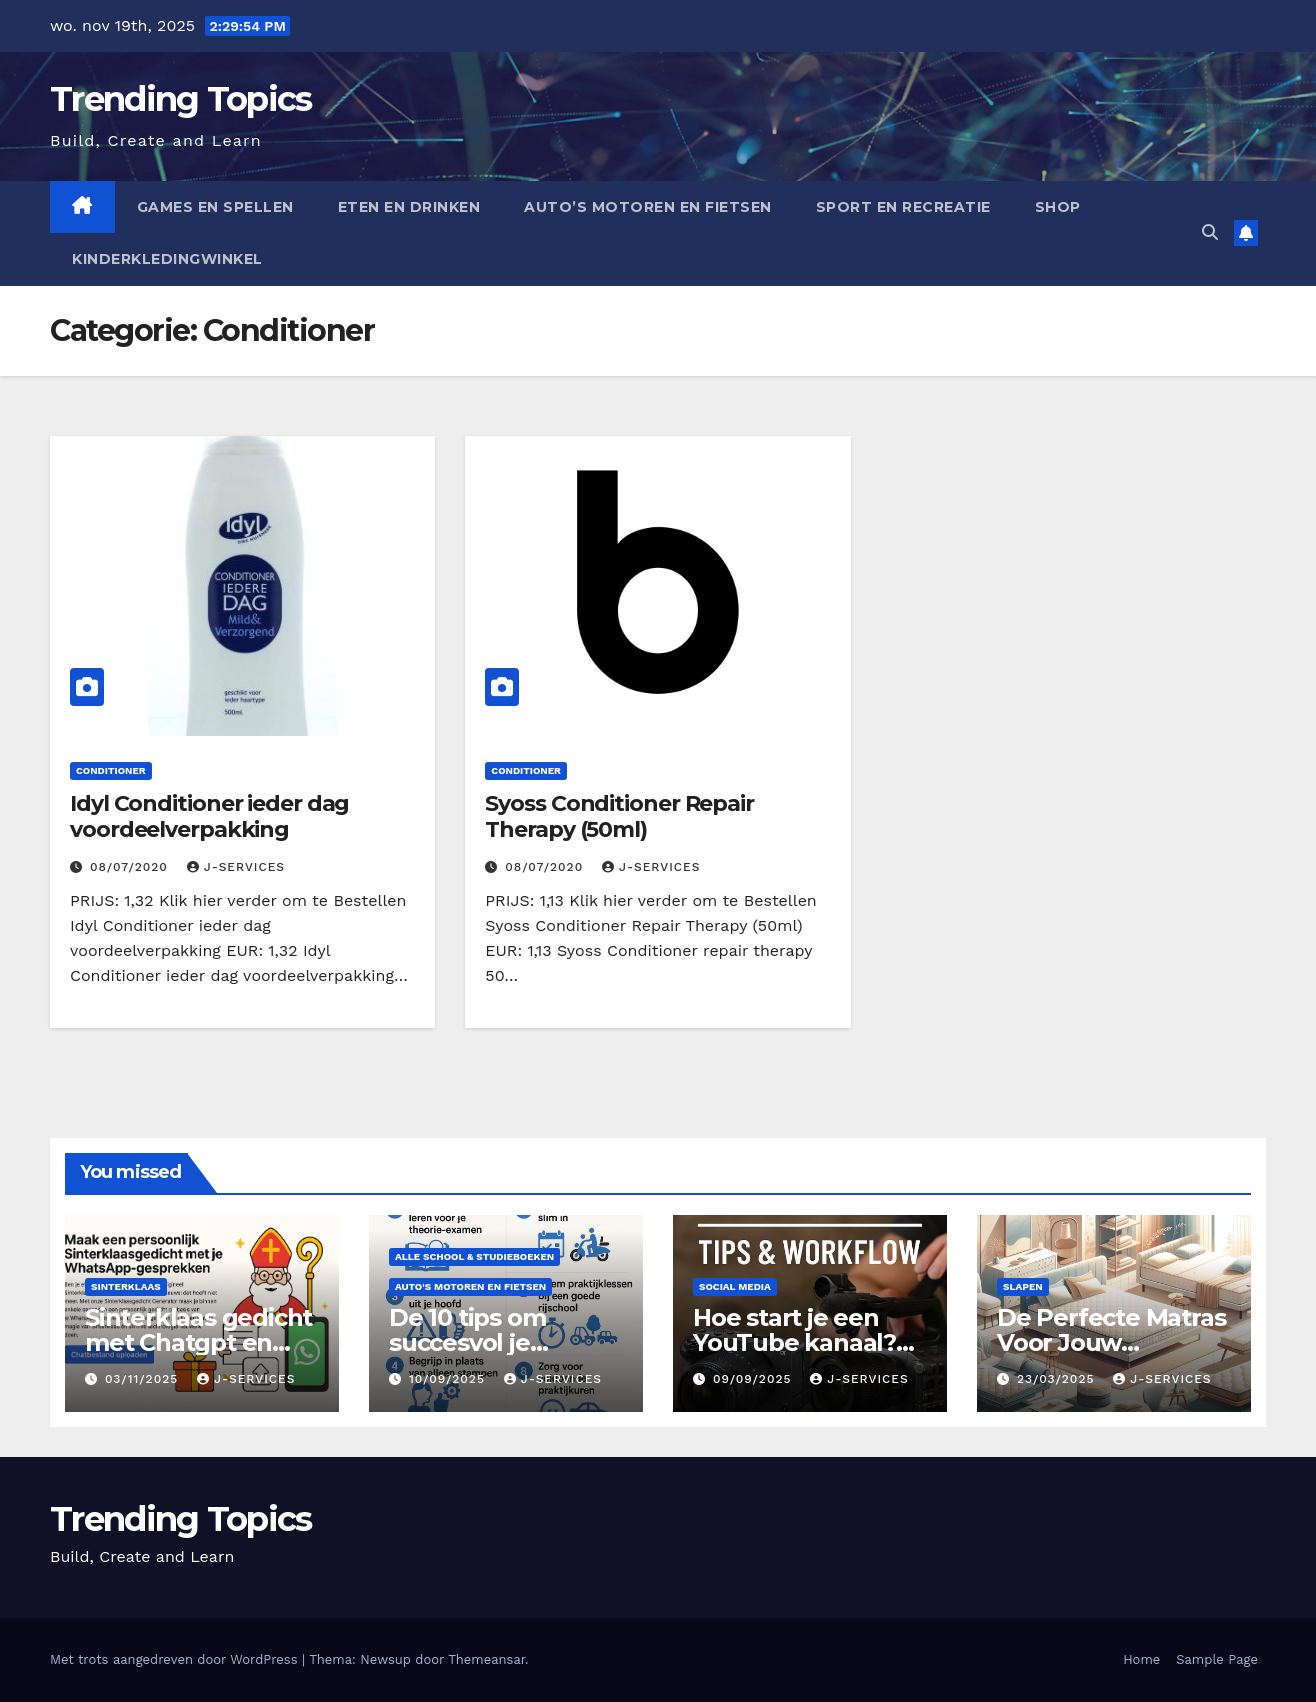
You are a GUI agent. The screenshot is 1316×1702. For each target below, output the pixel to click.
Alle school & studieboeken (474, 1256)
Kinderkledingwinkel (167, 259)
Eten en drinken (409, 207)
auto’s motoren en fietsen (648, 207)
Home (1141, 1659)
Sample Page (1217, 1659)
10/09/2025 (449, 1379)
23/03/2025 (1058, 1379)
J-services (236, 867)
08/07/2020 (131, 867)
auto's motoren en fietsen (470, 1286)
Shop (1058, 207)
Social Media (735, 1286)
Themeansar (486, 1659)
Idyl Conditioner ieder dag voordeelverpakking (209, 816)
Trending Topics (181, 99)
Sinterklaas (126, 1286)
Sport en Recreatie (903, 207)
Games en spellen (215, 207)
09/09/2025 (754, 1379)
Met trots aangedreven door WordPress (176, 1659)
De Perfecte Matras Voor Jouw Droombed (1111, 1342)
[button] (1210, 232)
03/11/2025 (144, 1379)
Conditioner (111, 770)
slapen (1023, 1286)
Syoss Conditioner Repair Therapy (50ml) (619, 816)
